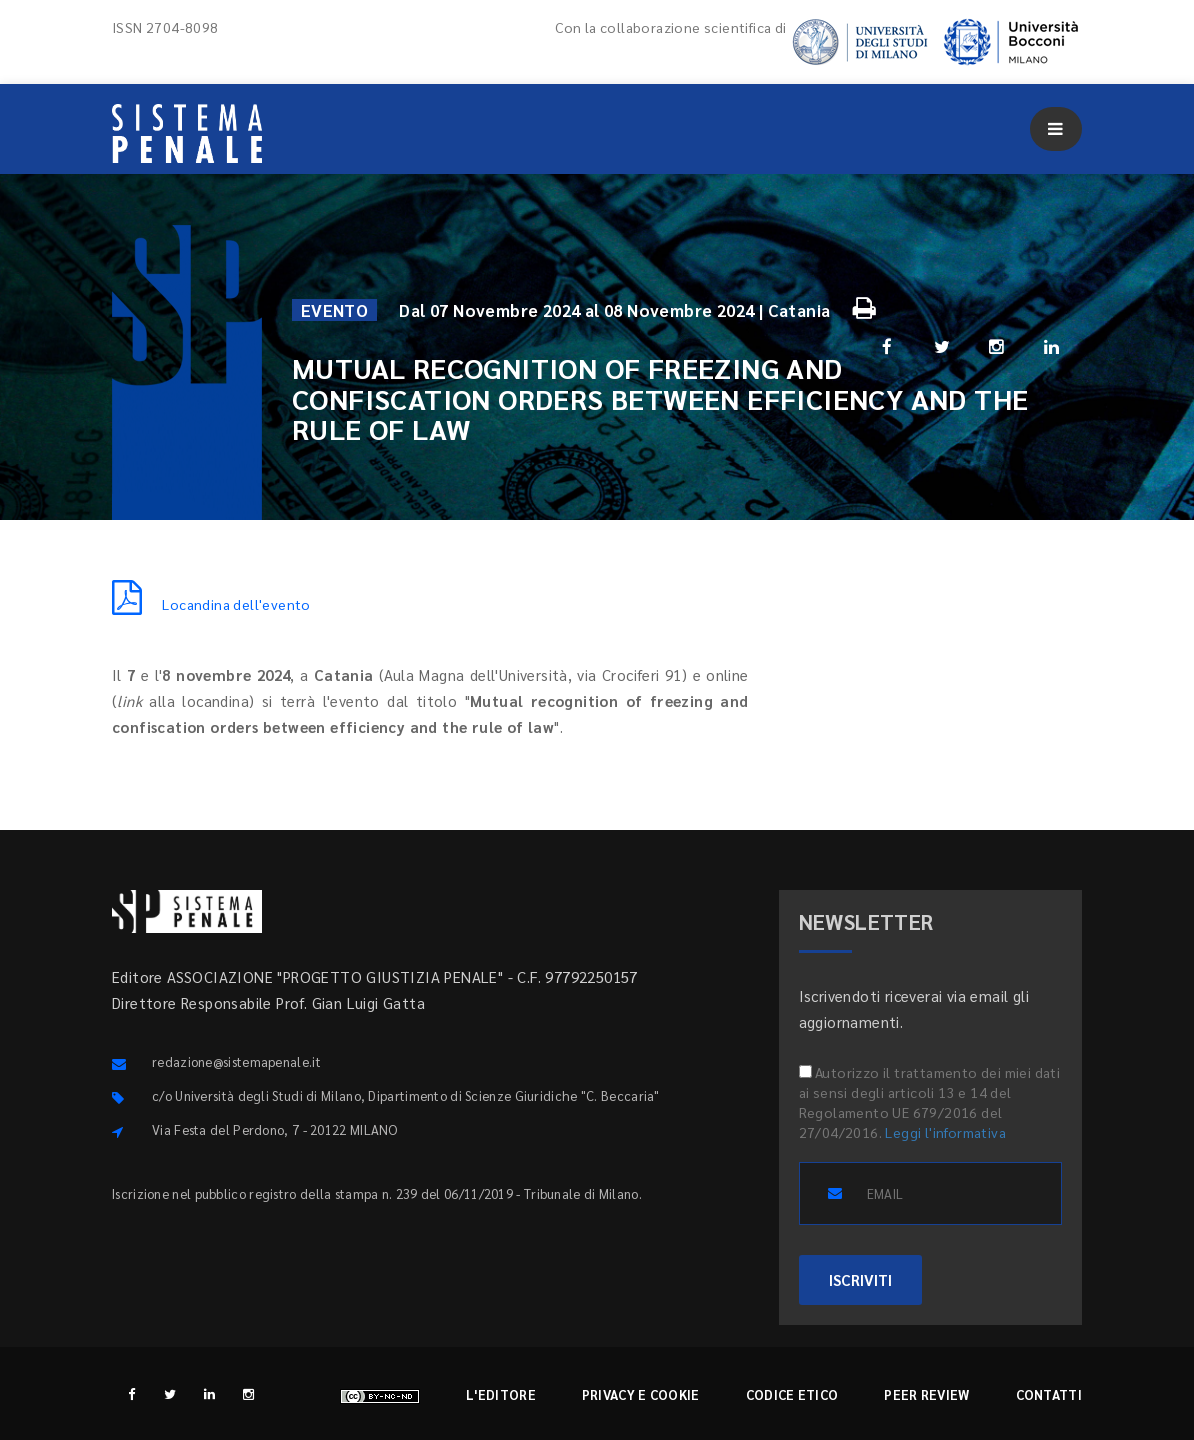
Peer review (926, 1394)
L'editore (501, 1394)
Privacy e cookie (641, 1394)
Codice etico (792, 1394)
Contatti (1049, 1394)
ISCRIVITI (860, 1279)
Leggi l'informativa (945, 1132)
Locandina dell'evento (211, 604)
